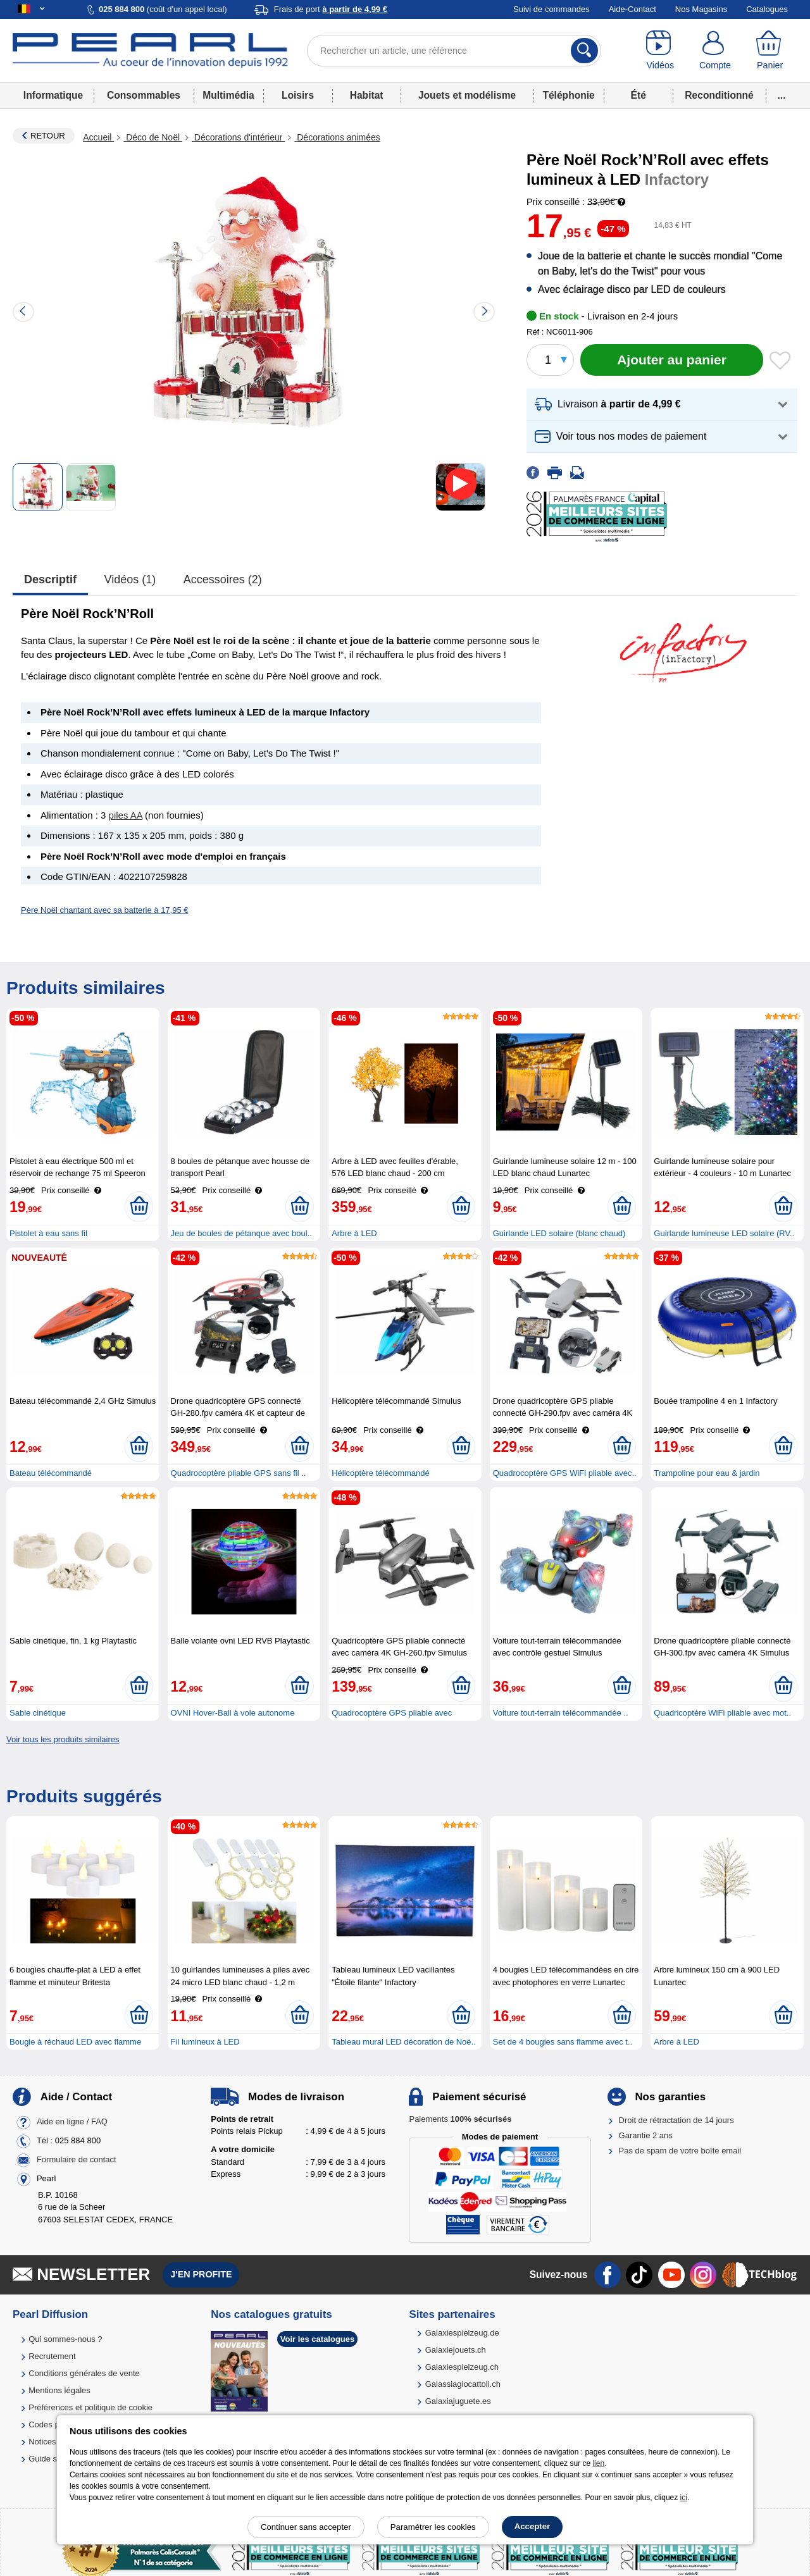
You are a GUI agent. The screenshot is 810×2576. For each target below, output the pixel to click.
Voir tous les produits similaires (62, 1739)
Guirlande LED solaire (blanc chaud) (559, 1233)
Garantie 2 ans (646, 2135)
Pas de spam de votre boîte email (680, 2150)
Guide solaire (52, 2458)
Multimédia (228, 95)
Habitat (366, 95)
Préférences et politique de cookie (90, 2407)
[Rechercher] (584, 50)
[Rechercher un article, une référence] (454, 50)
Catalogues (767, 9)
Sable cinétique (37, 1713)
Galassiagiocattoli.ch (463, 2384)
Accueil (98, 137)
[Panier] (769, 50)
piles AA (125, 815)
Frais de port (330, 9)
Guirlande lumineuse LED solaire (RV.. (724, 1233)
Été (638, 95)
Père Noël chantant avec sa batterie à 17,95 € (105, 910)
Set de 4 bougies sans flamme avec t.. (562, 2042)
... (782, 95)
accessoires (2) (223, 579)
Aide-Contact (632, 9)
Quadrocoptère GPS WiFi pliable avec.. (565, 1473)
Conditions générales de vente (84, 2373)
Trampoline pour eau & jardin (706, 1473)
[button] (661, 404)
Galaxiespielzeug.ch (462, 2367)
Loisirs (298, 95)
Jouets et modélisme (467, 95)
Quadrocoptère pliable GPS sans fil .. (238, 1473)
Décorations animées (337, 137)
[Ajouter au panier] (671, 360)
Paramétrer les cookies (433, 2527)
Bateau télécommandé (50, 1473)
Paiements (460, 2119)
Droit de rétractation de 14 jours (676, 2120)
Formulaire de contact (76, 2159)
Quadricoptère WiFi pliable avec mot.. (722, 1713)
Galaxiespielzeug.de (462, 2333)
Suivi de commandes (551, 9)
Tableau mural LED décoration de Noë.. (404, 2042)
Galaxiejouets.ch (455, 2350)
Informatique (53, 95)
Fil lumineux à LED (205, 2042)
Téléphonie (568, 95)
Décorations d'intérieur (238, 137)
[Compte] (715, 50)
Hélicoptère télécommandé (381, 1473)
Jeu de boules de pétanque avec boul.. (241, 1233)
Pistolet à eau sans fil (48, 1233)
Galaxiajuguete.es (458, 2401)
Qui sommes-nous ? (65, 2339)
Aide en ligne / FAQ (72, 2121)
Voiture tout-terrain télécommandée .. (560, 1713)
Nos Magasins (701, 9)
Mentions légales (59, 2390)
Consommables (143, 95)
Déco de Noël (152, 137)
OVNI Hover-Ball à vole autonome (233, 1713)
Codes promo (53, 2424)
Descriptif (50, 579)
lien (598, 2463)
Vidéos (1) (130, 579)
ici (683, 2497)
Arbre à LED (354, 1233)
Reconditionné (719, 95)
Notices (42, 2441)
